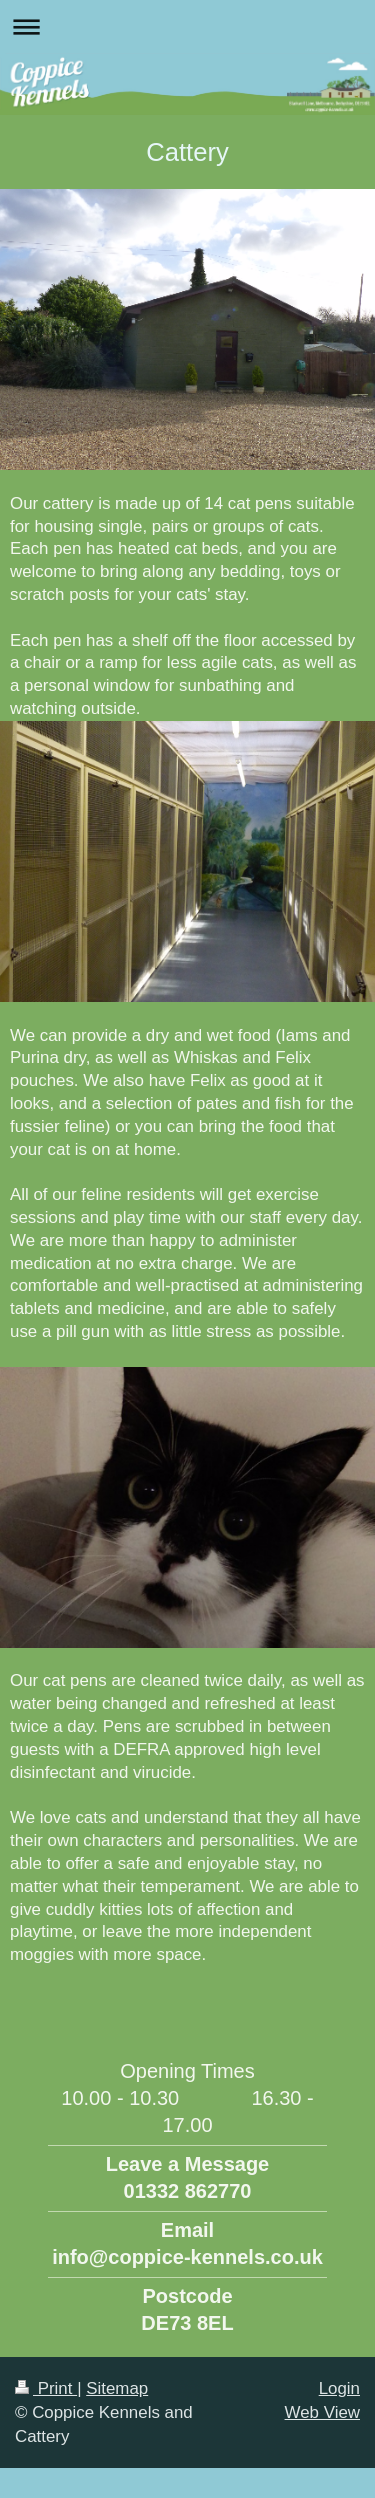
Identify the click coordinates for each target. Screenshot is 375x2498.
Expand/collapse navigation (187, 26)
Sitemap (117, 2388)
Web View (322, 2412)
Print (46, 2388)
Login (339, 2388)
